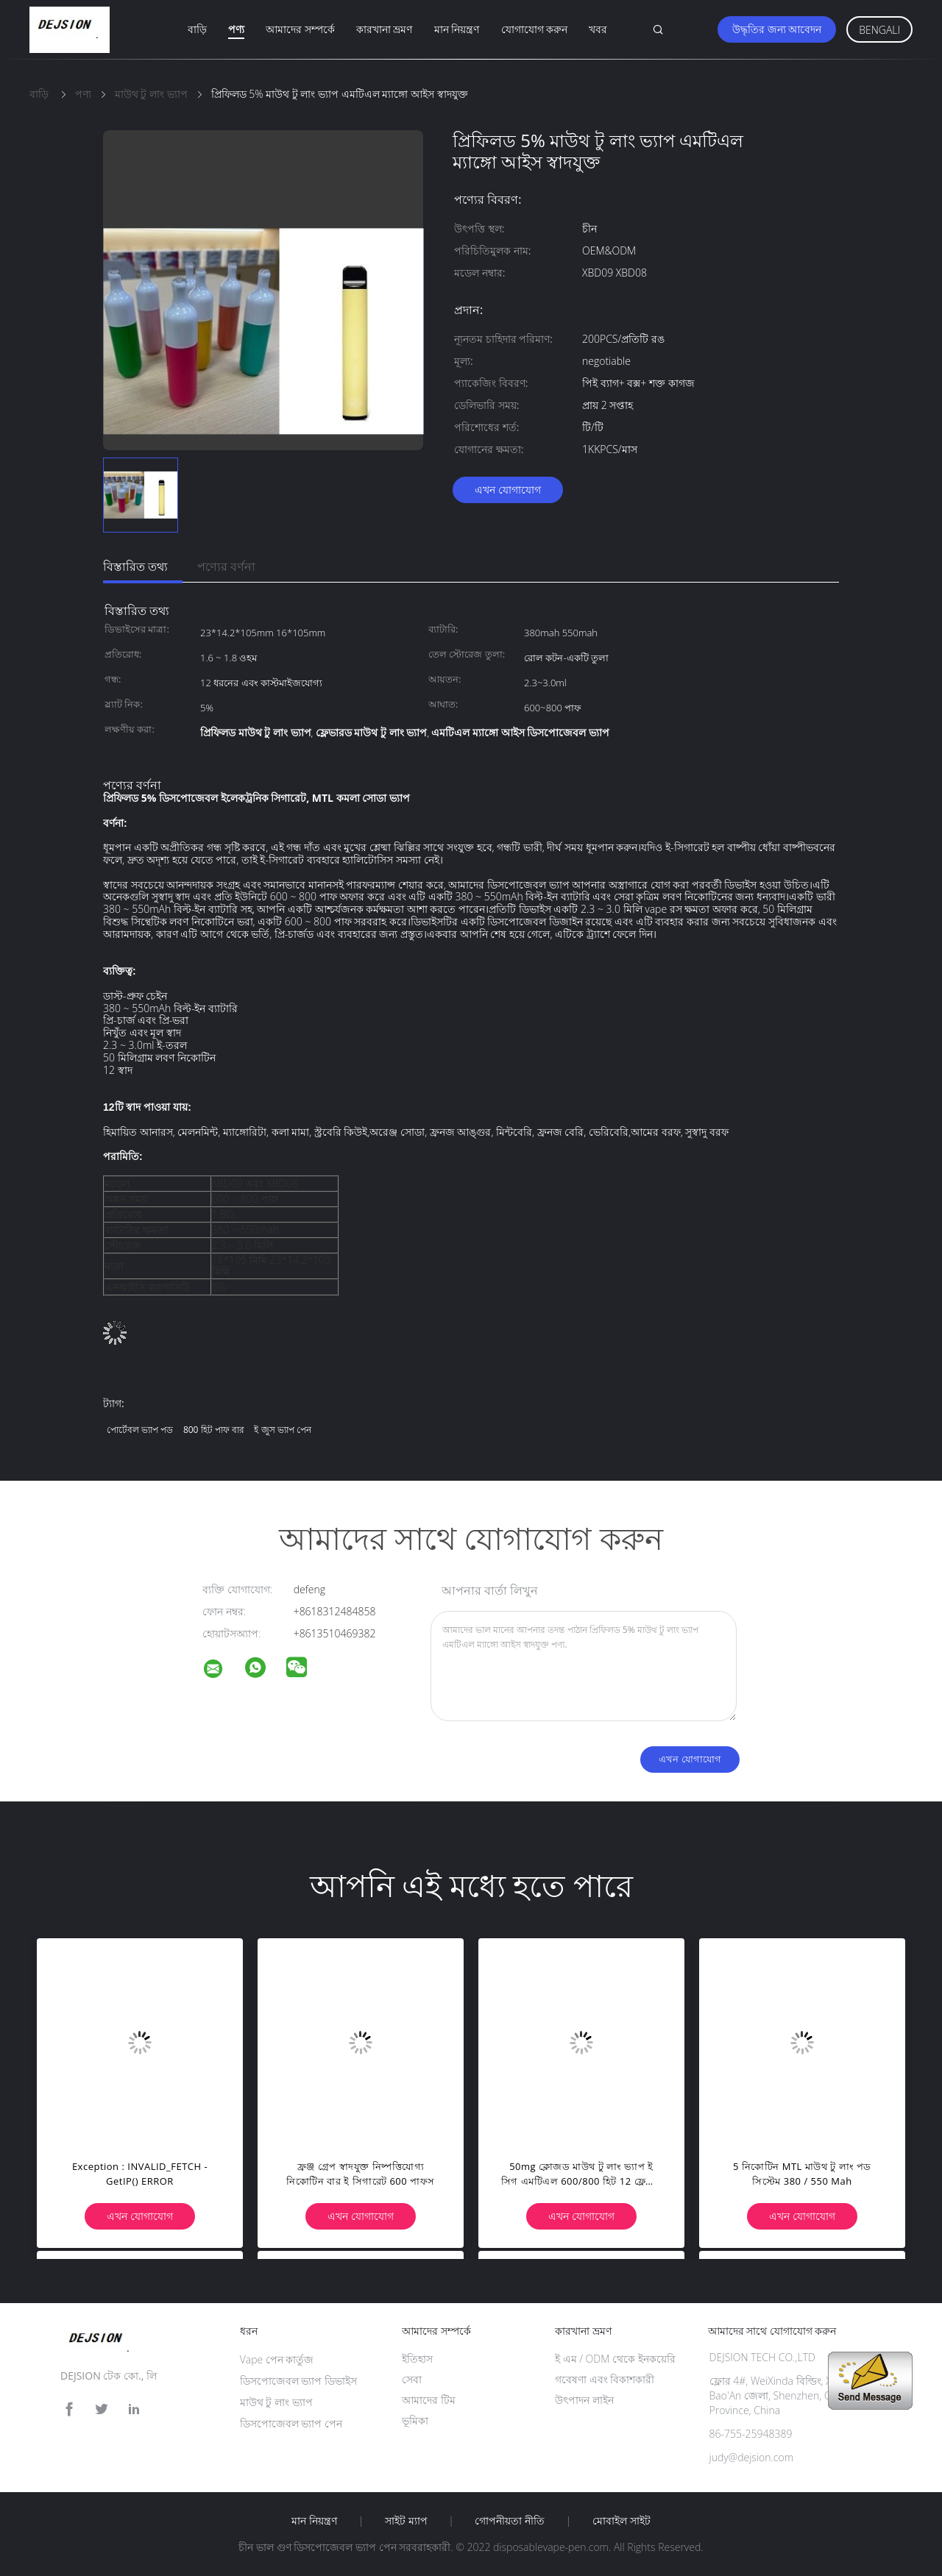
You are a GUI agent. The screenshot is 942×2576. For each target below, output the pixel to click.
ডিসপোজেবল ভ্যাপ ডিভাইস (298, 2381)
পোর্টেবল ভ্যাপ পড (140, 1429)
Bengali (879, 30)
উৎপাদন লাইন (584, 2400)
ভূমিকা (415, 2420)
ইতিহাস (417, 2359)
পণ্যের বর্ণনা (226, 566)
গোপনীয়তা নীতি (510, 2521)
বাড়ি (197, 29)
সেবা (412, 2379)
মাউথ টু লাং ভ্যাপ (276, 2402)
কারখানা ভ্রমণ (384, 29)
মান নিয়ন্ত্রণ (457, 29)
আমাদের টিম (429, 2400)
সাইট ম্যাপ (406, 2521)
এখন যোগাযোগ (508, 490)
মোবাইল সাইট (621, 2521)
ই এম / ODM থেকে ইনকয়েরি (615, 2359)
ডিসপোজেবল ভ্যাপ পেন (291, 2423)
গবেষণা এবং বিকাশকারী (604, 2379)
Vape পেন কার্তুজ (277, 2359)
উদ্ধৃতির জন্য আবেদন (776, 29)
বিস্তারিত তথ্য (135, 566)
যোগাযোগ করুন (534, 29)
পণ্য (236, 29)
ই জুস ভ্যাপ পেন (282, 1429)
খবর (598, 29)
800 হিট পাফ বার (213, 1429)
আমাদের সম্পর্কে (300, 29)
